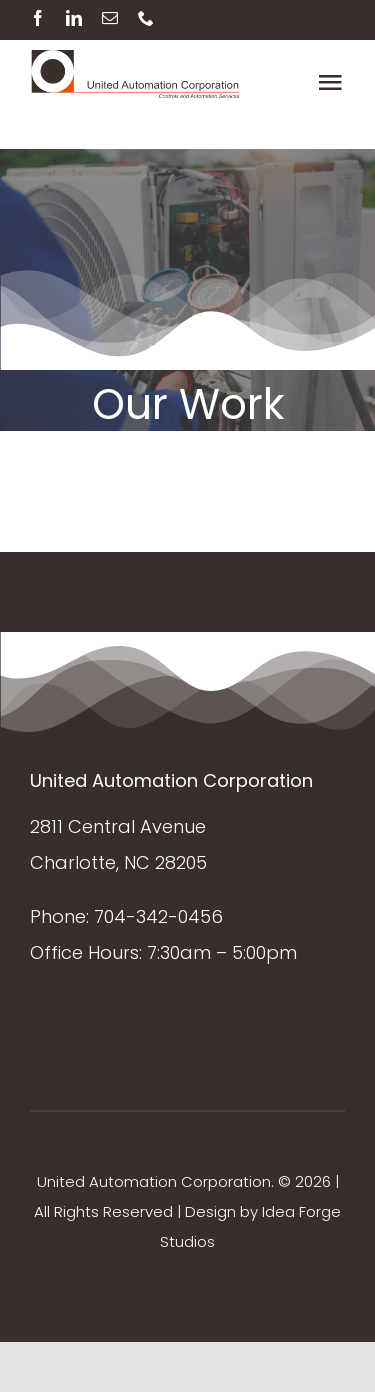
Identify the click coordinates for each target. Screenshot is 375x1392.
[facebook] (38, 18)
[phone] (146, 18)
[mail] (110, 18)
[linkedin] (74, 18)
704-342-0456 (158, 916)
